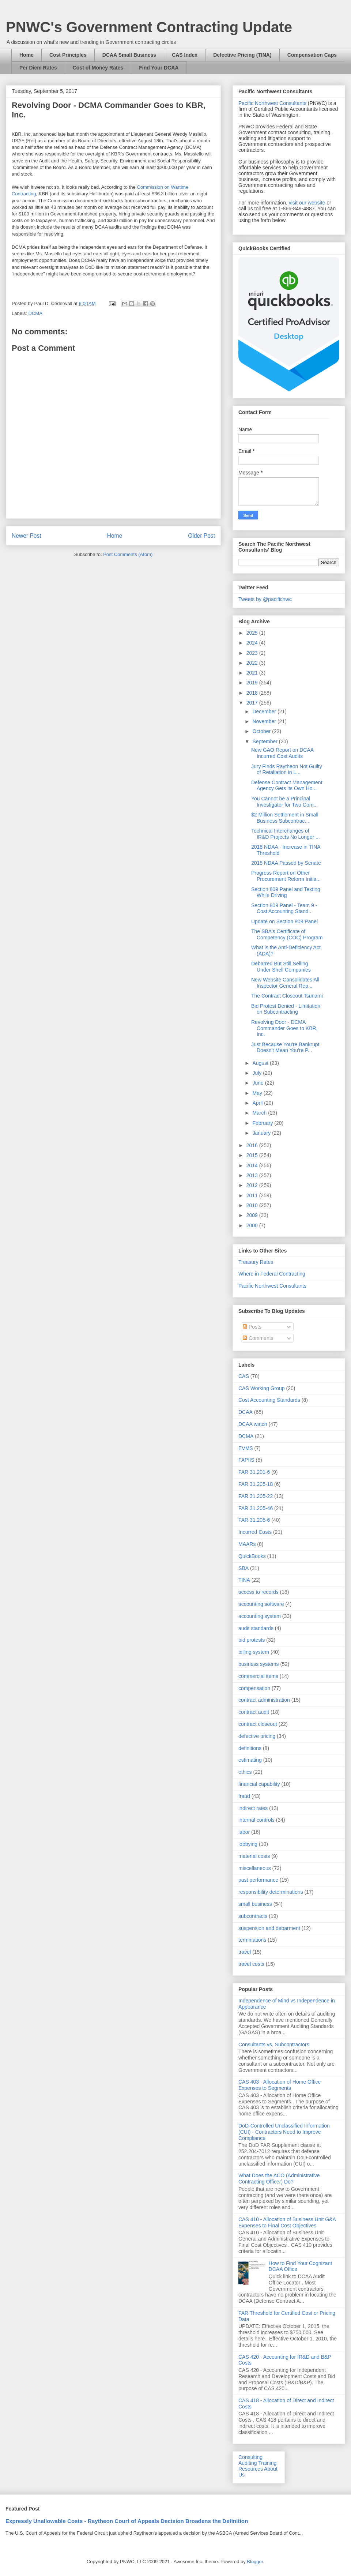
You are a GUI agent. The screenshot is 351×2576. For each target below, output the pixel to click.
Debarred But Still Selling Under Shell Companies (281, 967)
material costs (254, 1856)
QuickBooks (252, 1556)
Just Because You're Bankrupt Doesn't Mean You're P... (285, 1047)
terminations (252, 1940)
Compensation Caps (312, 55)
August (260, 1063)
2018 (252, 693)
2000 (252, 1225)
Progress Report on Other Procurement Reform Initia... (286, 876)
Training (267, 2463)
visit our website (307, 203)
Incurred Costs (255, 1532)
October (262, 731)
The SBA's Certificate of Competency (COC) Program (287, 934)
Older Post (201, 536)
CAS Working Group (261, 1388)
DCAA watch (252, 1424)
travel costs (251, 1964)
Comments (258, 1338)
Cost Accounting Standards (269, 1400)
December (264, 711)
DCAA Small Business (129, 55)
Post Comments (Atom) (127, 554)
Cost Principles (68, 55)
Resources (250, 2469)
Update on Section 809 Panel (284, 921)
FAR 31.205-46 (255, 1508)
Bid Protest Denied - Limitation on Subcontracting (285, 1009)
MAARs (247, 1544)
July (257, 1073)
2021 (252, 673)
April (258, 1103)
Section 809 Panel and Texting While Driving (285, 892)
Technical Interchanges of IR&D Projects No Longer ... (285, 834)
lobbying (247, 1844)
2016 (252, 1145)
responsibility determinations (270, 1892)
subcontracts (252, 1916)
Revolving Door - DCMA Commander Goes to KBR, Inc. (284, 1028)
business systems (258, 1664)
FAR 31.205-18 (255, 1484)
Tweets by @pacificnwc (265, 599)
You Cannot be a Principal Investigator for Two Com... (284, 802)
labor (244, 1832)
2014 (252, 1165)
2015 (252, 1155)
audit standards (255, 1628)
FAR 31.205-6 (254, 1520)
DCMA (35, 313)
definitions (249, 1748)
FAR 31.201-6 (254, 1472)
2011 (252, 1195)
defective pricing (256, 1736)
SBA (243, 1568)
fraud (244, 1796)
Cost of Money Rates (98, 68)
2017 (252, 703)
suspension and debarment (269, 1928)
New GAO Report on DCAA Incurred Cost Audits (282, 753)
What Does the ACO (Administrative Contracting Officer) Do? (279, 2179)
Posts (252, 1327)
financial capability (259, 1784)
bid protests (251, 1640)
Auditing (247, 2463)
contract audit (253, 1712)
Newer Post (26, 536)
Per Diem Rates (38, 68)
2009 (252, 1215)
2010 (252, 1205)
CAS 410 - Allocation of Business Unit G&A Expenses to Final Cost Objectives (287, 2222)
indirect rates (253, 1808)
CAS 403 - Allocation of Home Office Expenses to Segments (279, 2085)
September (265, 741)
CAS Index (184, 55)
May (257, 1093)
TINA (244, 1580)
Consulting (250, 2457)
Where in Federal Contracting (271, 1274)
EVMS (245, 1448)
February (263, 1123)
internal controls (256, 1820)
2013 (252, 1175)
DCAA (245, 1412)
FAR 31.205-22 (255, 1496)
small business (255, 1904)
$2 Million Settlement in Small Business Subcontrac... (284, 818)
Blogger (255, 2561)
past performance (258, 1880)
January (262, 1133)
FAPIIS (246, 1460)
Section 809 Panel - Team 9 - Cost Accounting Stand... (284, 908)
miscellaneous (254, 1868)
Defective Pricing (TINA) (242, 55)
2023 (252, 653)
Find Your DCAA (158, 68)
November (264, 721)
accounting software (261, 1604)
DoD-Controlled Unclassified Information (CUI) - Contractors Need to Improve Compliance (284, 2132)
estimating (250, 1760)
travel (244, 1952)
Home (26, 55)
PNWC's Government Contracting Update (149, 27)
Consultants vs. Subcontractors (273, 2044)
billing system (253, 1652)
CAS (243, 1376)
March (260, 1113)
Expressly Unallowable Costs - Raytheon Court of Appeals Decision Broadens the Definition (126, 2521)
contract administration (264, 1700)
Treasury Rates (255, 1262)
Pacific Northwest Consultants (272, 103)
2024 (252, 643)
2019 (252, 683)
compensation (254, 1688)
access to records (258, 1592)
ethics (245, 1772)
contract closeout (257, 1724)
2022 (252, 663)
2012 (252, 1185)
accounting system (259, 1616)
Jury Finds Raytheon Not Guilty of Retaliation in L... (286, 769)
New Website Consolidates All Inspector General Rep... (285, 983)
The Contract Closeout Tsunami (287, 996)
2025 (252, 633)
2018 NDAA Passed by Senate (286, 863)
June (258, 1083)
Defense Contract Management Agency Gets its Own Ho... (286, 786)
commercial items (258, 1676)
